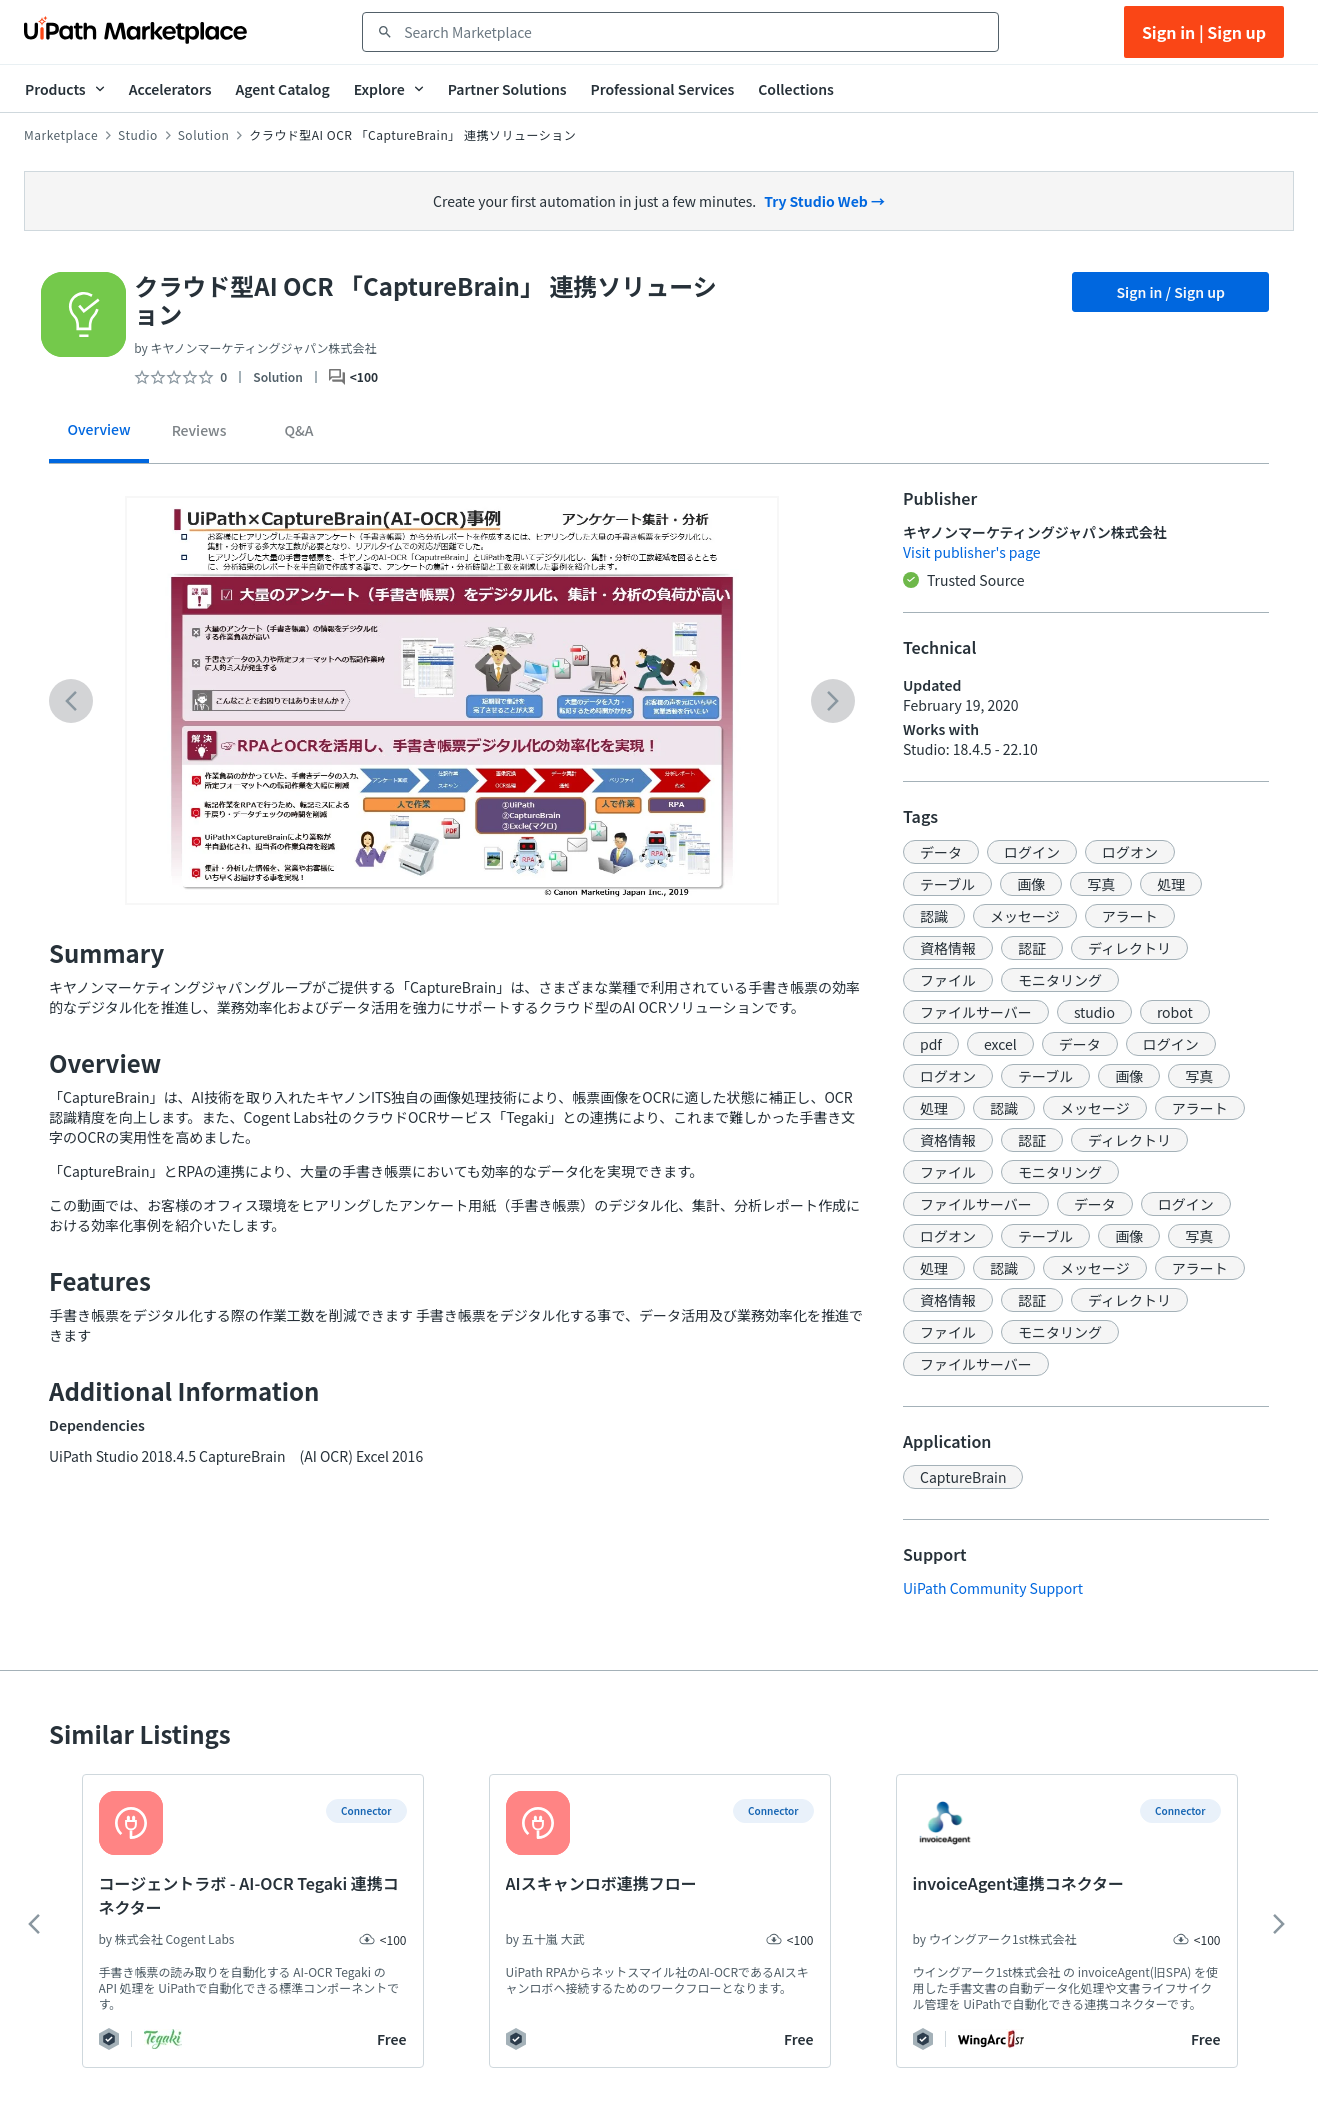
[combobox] (694, 32)
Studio (138, 135)
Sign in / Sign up (1170, 292)
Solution (204, 135)
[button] (941, 852)
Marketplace (61, 135)
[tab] (99, 436)
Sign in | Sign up (1204, 32)
